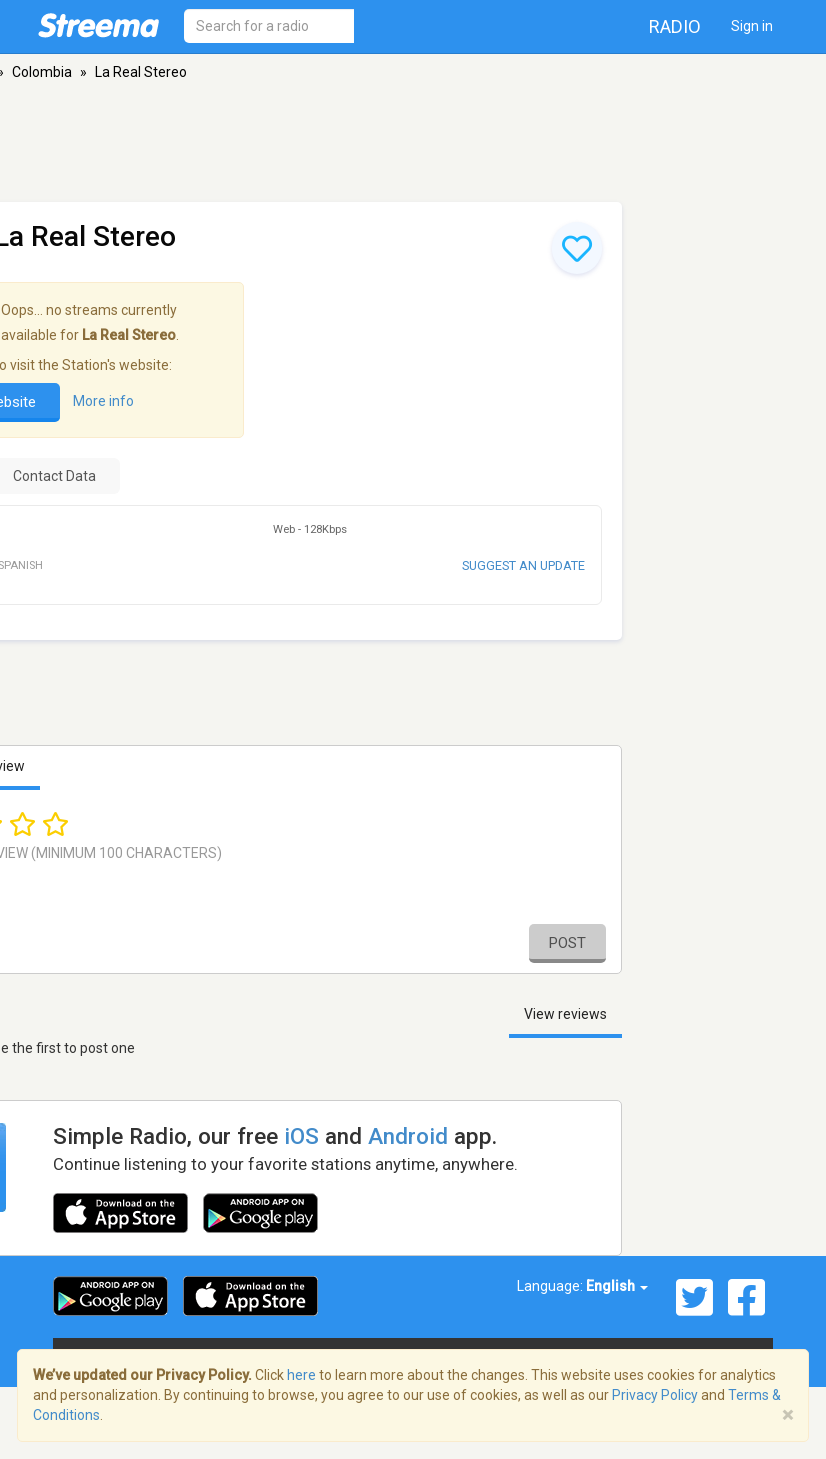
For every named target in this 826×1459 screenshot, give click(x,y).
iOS (301, 1136)
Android (408, 1136)
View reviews (565, 1014)
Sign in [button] (752, 26)
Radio (675, 26)
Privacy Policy (655, 1395)
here (301, 1375)
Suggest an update (523, 565)
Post (567, 943)
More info (103, 401)
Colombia (42, 72)
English (617, 1286)
